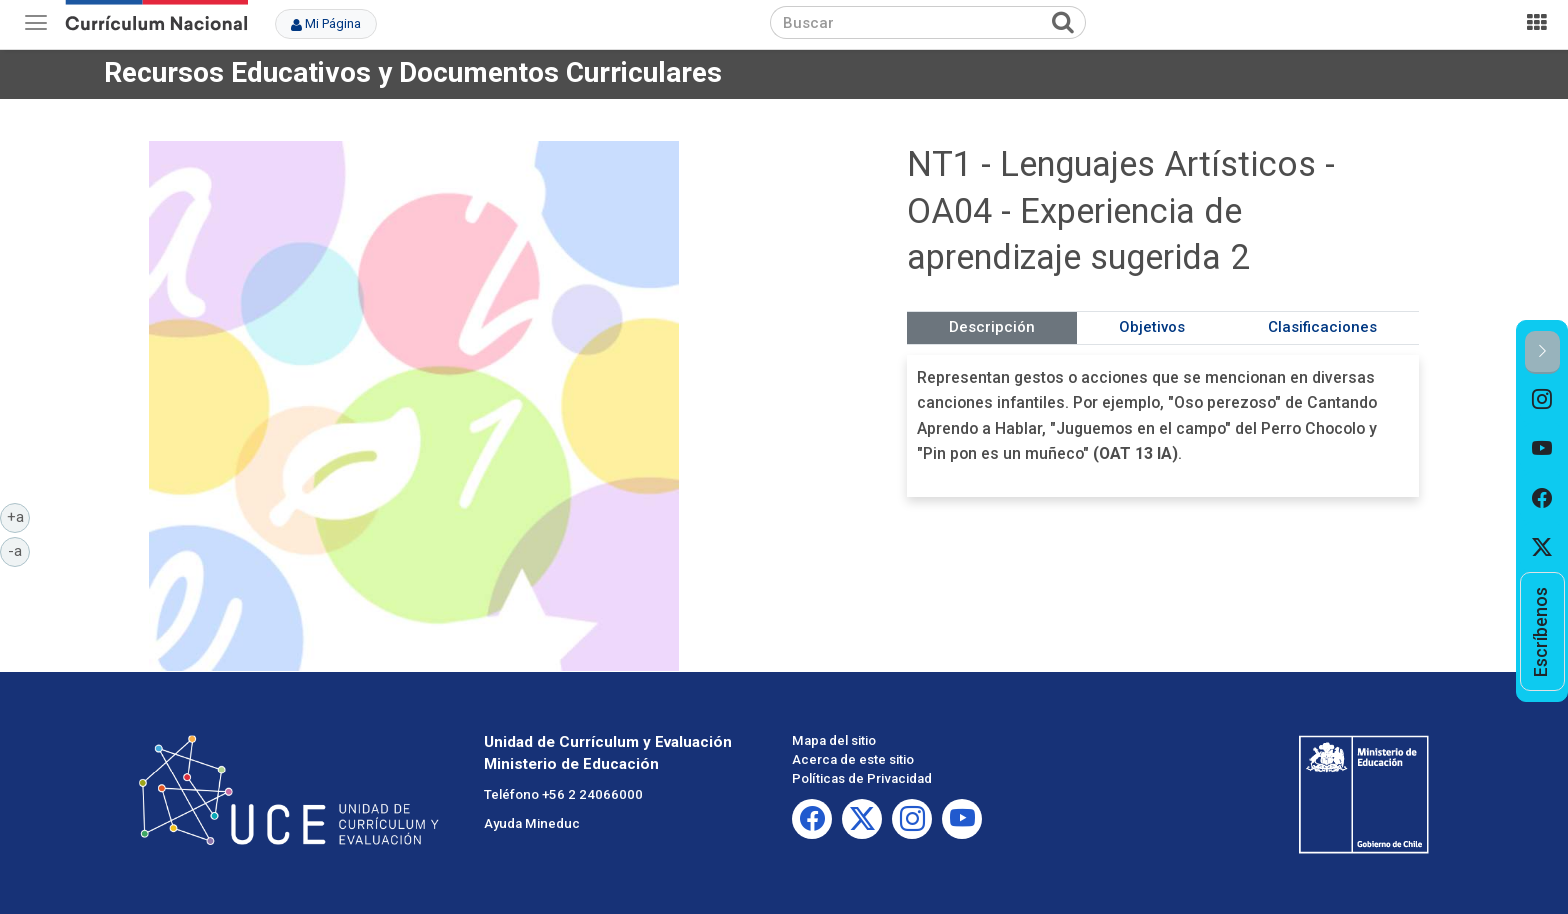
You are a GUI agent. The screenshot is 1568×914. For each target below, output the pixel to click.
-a (19, 550)
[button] (1542, 352)
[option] (1542, 399)
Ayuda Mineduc (532, 823)
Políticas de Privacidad (862, 778)
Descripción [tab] (992, 327)
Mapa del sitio (834, 740)
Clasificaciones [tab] (1322, 327)
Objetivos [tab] (1152, 327)
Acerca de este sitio (853, 759)
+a (19, 516)
